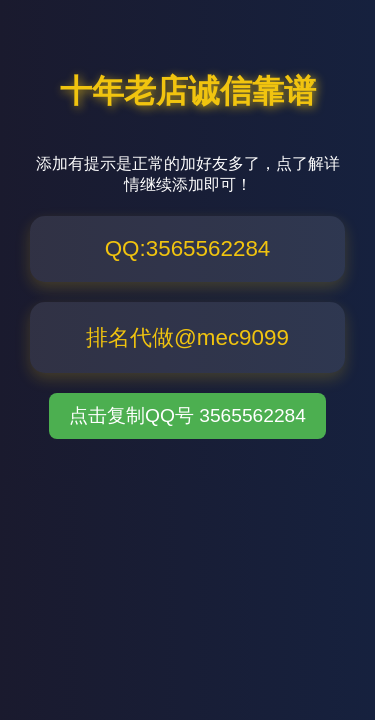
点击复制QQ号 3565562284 (187, 415)
